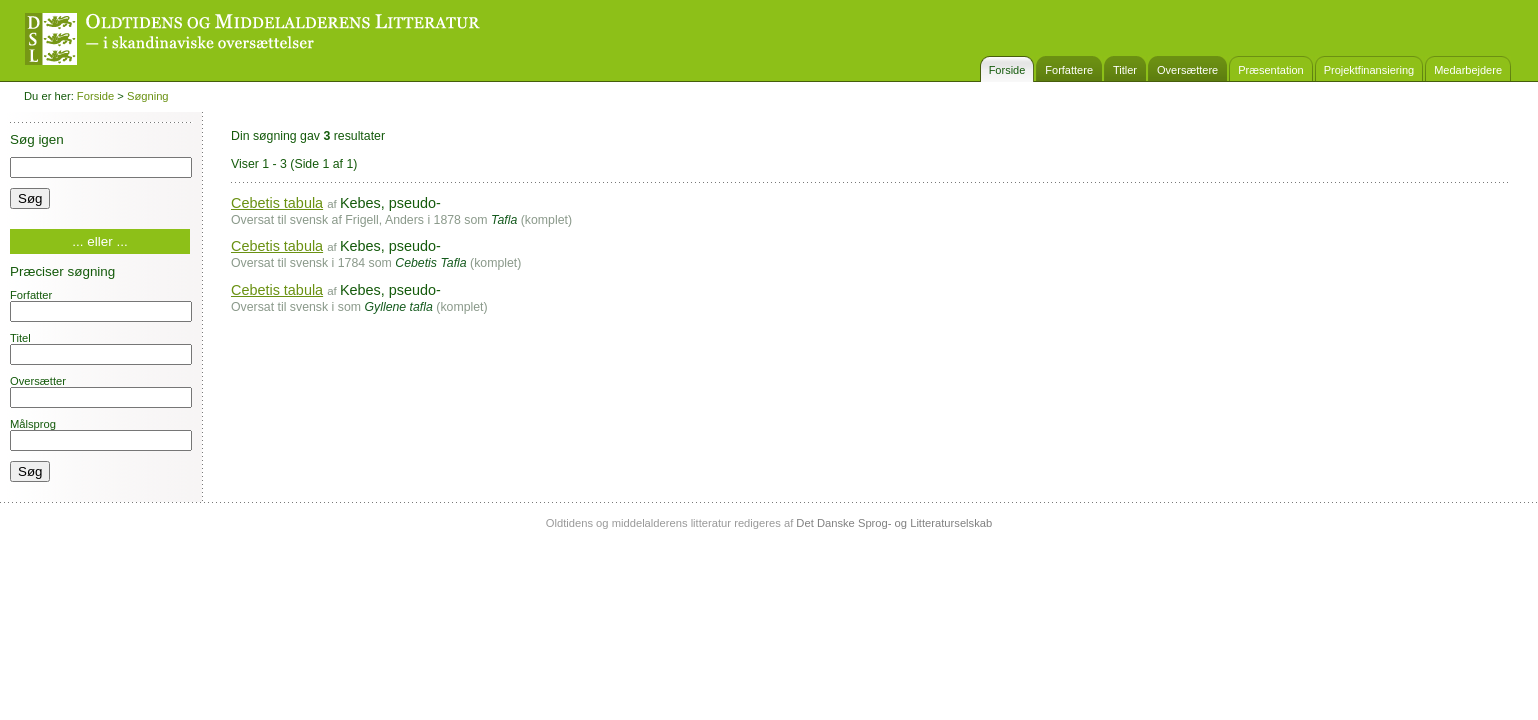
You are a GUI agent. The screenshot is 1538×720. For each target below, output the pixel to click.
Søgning (148, 96)
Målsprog (101, 434)
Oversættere (1187, 70)
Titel (101, 348)
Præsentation (1270, 70)
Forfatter (101, 305)
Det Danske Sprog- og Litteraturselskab (894, 523)
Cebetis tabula (277, 203)
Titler (1125, 70)
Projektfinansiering (1369, 70)
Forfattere (1069, 70)
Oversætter (101, 391)
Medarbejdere (1468, 70)
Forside (1007, 70)
